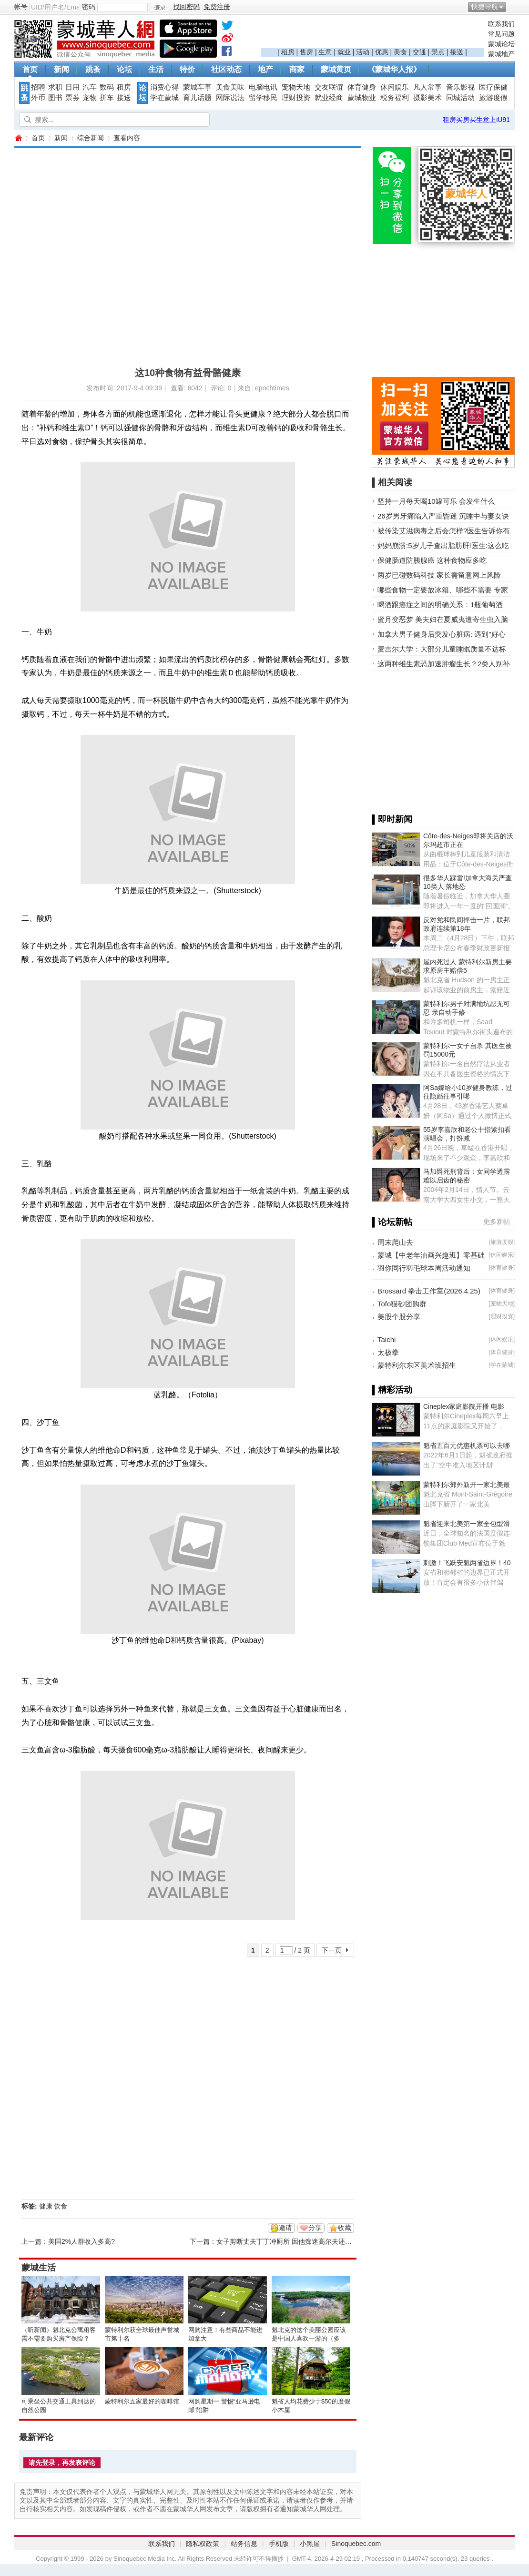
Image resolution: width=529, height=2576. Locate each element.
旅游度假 (493, 98)
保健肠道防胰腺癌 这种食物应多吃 (432, 560)
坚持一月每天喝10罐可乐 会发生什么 (436, 501)
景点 (438, 52)
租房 (288, 52)
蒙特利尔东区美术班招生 (416, 1365)
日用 (72, 87)
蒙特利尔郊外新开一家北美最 (466, 1484)
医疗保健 (493, 87)
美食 (400, 52)
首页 (30, 69)
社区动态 (226, 69)
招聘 (38, 87)
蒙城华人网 (18, 138)
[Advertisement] (372, 34)
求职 (55, 87)
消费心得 (164, 87)
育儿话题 (197, 98)
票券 (72, 98)
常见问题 (501, 34)
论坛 (124, 69)
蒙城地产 (501, 54)
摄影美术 (427, 98)
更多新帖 (496, 1221)
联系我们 (501, 24)
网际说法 (230, 98)
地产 (265, 69)
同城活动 (460, 98)
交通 (419, 52)
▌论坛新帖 (392, 1222)
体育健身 (361, 87)
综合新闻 (90, 138)
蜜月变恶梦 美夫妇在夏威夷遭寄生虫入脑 (442, 619)
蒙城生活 (38, 2267)
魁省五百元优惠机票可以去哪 (466, 1445)
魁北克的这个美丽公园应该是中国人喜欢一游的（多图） (309, 2338)
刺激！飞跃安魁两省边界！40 (467, 1563)
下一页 (332, 1950)
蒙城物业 (361, 98)
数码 (107, 87)
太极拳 (388, 1352)
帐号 (21, 6)
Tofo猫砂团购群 (402, 1304)
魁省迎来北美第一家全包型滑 (466, 1523)
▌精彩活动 (392, 1390)
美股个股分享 (398, 1317)
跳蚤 (93, 69)
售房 (306, 52)
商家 (297, 69)
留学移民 (263, 98)
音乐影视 (460, 87)
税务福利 (394, 98)
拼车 (107, 98)
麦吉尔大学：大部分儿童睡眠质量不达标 (441, 649)
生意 (325, 52)
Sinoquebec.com (356, 2543)
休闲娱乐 (394, 87)
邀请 (285, 2227)
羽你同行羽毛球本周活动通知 (423, 1268)
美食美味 (230, 87)
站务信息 (244, 2543)
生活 (155, 69)
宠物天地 (296, 87)
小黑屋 (310, 2543)
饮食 (60, 2206)
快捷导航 (484, 6)
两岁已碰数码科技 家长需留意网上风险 (439, 575)
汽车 (89, 87)
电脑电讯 (263, 87)
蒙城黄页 (336, 69)
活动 (362, 52)
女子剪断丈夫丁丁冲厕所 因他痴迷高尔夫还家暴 (287, 2241)
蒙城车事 (197, 87)
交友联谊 (329, 87)
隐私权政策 (202, 2543)
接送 (456, 52)
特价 (187, 69)
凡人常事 (427, 87)
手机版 (279, 2543)
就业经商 (329, 98)
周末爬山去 (395, 1242)
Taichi (386, 1339)
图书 (55, 98)
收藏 (344, 2227)
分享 (315, 2227)
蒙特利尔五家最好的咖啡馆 (142, 2401)
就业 (344, 52)
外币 (38, 98)
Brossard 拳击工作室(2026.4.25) (428, 1291)
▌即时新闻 (392, 819)
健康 (45, 2206)
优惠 (381, 52)
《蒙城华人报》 (394, 69)
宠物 (89, 98)
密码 (88, 6)
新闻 (61, 69)
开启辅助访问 (512, 6)
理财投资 (296, 98)
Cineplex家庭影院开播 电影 (463, 1406)
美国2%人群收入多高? (81, 2241)
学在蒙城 (164, 98)
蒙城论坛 (501, 44)
